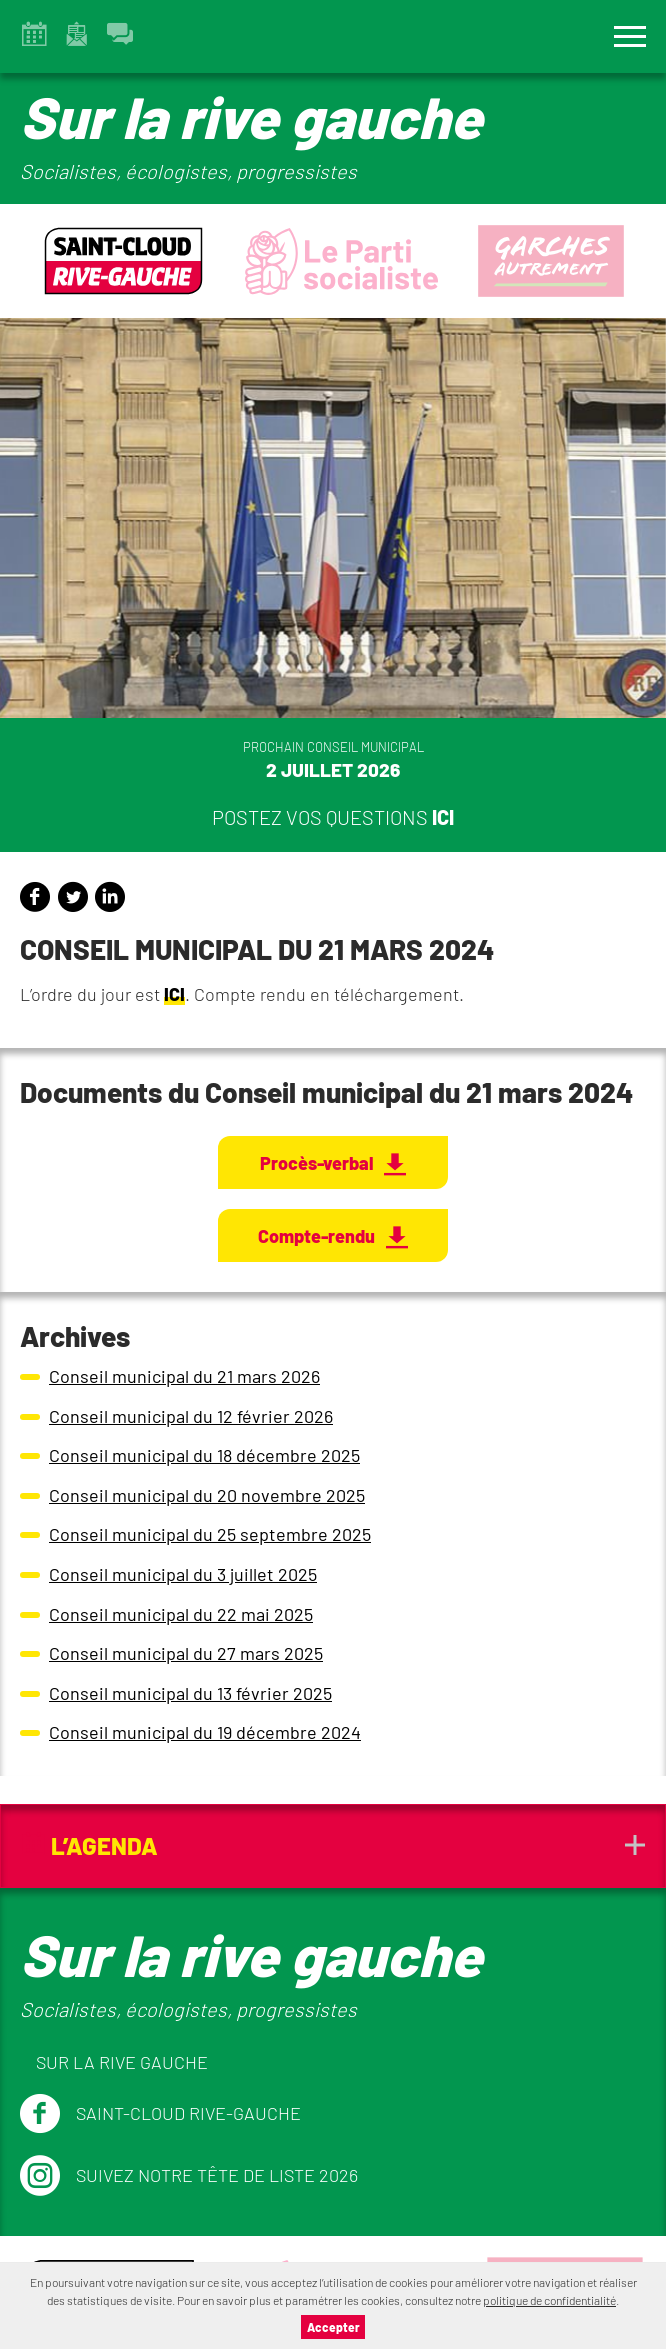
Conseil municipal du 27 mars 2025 (186, 1653)
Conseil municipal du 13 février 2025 (190, 1693)
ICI (174, 994)
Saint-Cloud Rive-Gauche (160, 2114)
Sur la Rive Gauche (122, 2062)
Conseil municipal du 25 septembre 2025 (210, 1534)
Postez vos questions (333, 817)
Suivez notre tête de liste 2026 (189, 2176)
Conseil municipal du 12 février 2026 (191, 1416)
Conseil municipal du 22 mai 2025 (181, 1614)
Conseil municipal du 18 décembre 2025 (204, 1455)
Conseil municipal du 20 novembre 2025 (207, 1495)
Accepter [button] (333, 2327)
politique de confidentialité (549, 2300)
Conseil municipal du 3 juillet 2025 (183, 1574)
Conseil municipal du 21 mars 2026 (184, 1376)
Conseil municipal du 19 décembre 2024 (205, 1732)
